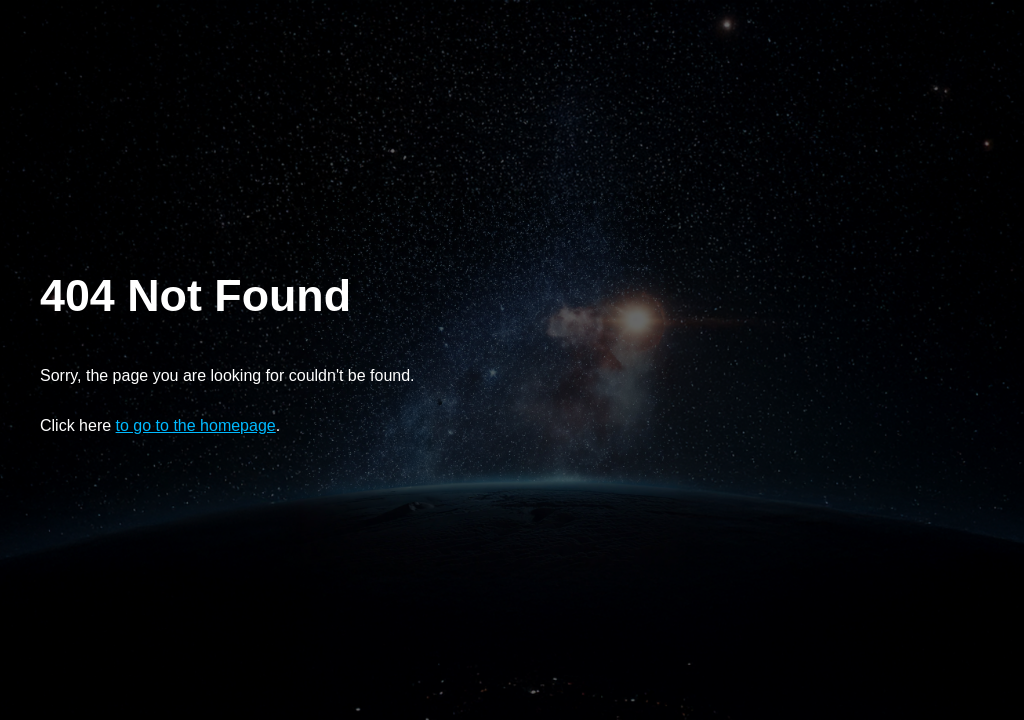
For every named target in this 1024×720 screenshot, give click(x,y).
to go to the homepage (196, 425)
